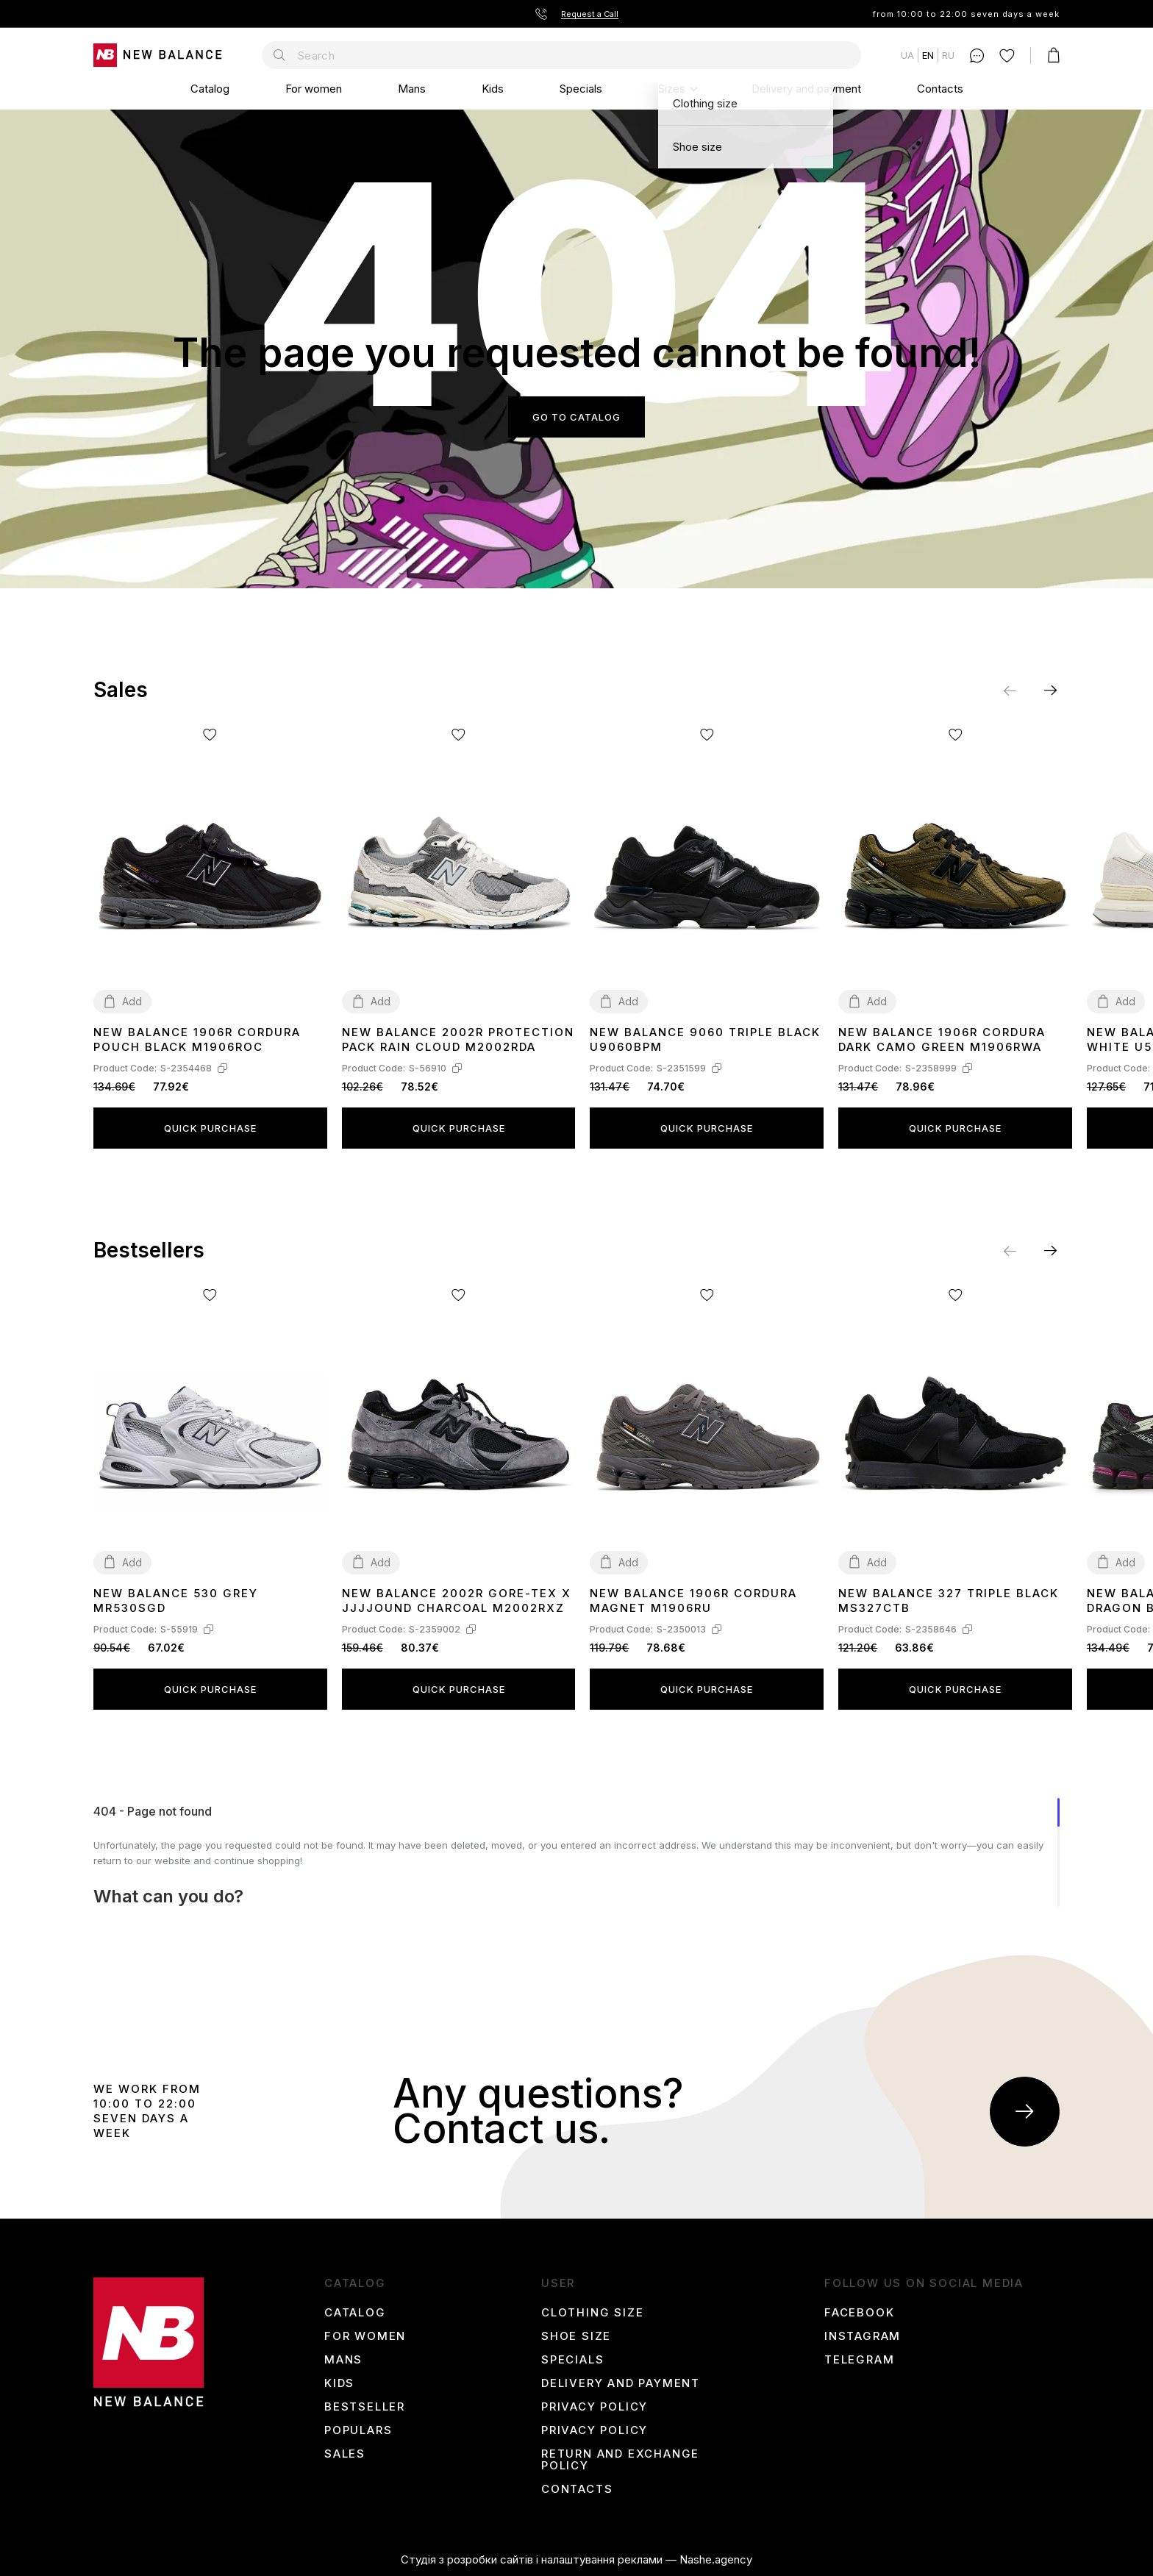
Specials (581, 89)
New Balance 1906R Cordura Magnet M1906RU (693, 1600)
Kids (493, 89)
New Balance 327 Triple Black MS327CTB (948, 1600)
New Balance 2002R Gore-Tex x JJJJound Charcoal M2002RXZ (456, 1600)
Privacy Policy (594, 2407)
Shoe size (576, 2336)
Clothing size (592, 2313)
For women (313, 89)
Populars (358, 2430)
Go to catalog (576, 417)
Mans (412, 89)
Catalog (209, 89)
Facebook (859, 2313)
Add (132, 1001)
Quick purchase (210, 1128)
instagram (862, 2336)
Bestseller (364, 2407)
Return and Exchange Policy (620, 2460)
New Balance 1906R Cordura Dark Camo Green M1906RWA (942, 1039)
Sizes (671, 89)
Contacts (940, 89)
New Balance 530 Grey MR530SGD (175, 1600)
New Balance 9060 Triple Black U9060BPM (705, 1039)
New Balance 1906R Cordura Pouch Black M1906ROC (197, 1039)
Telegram (859, 2360)
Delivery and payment (806, 89)
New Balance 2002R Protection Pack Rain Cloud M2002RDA (458, 1039)
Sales (344, 2454)
